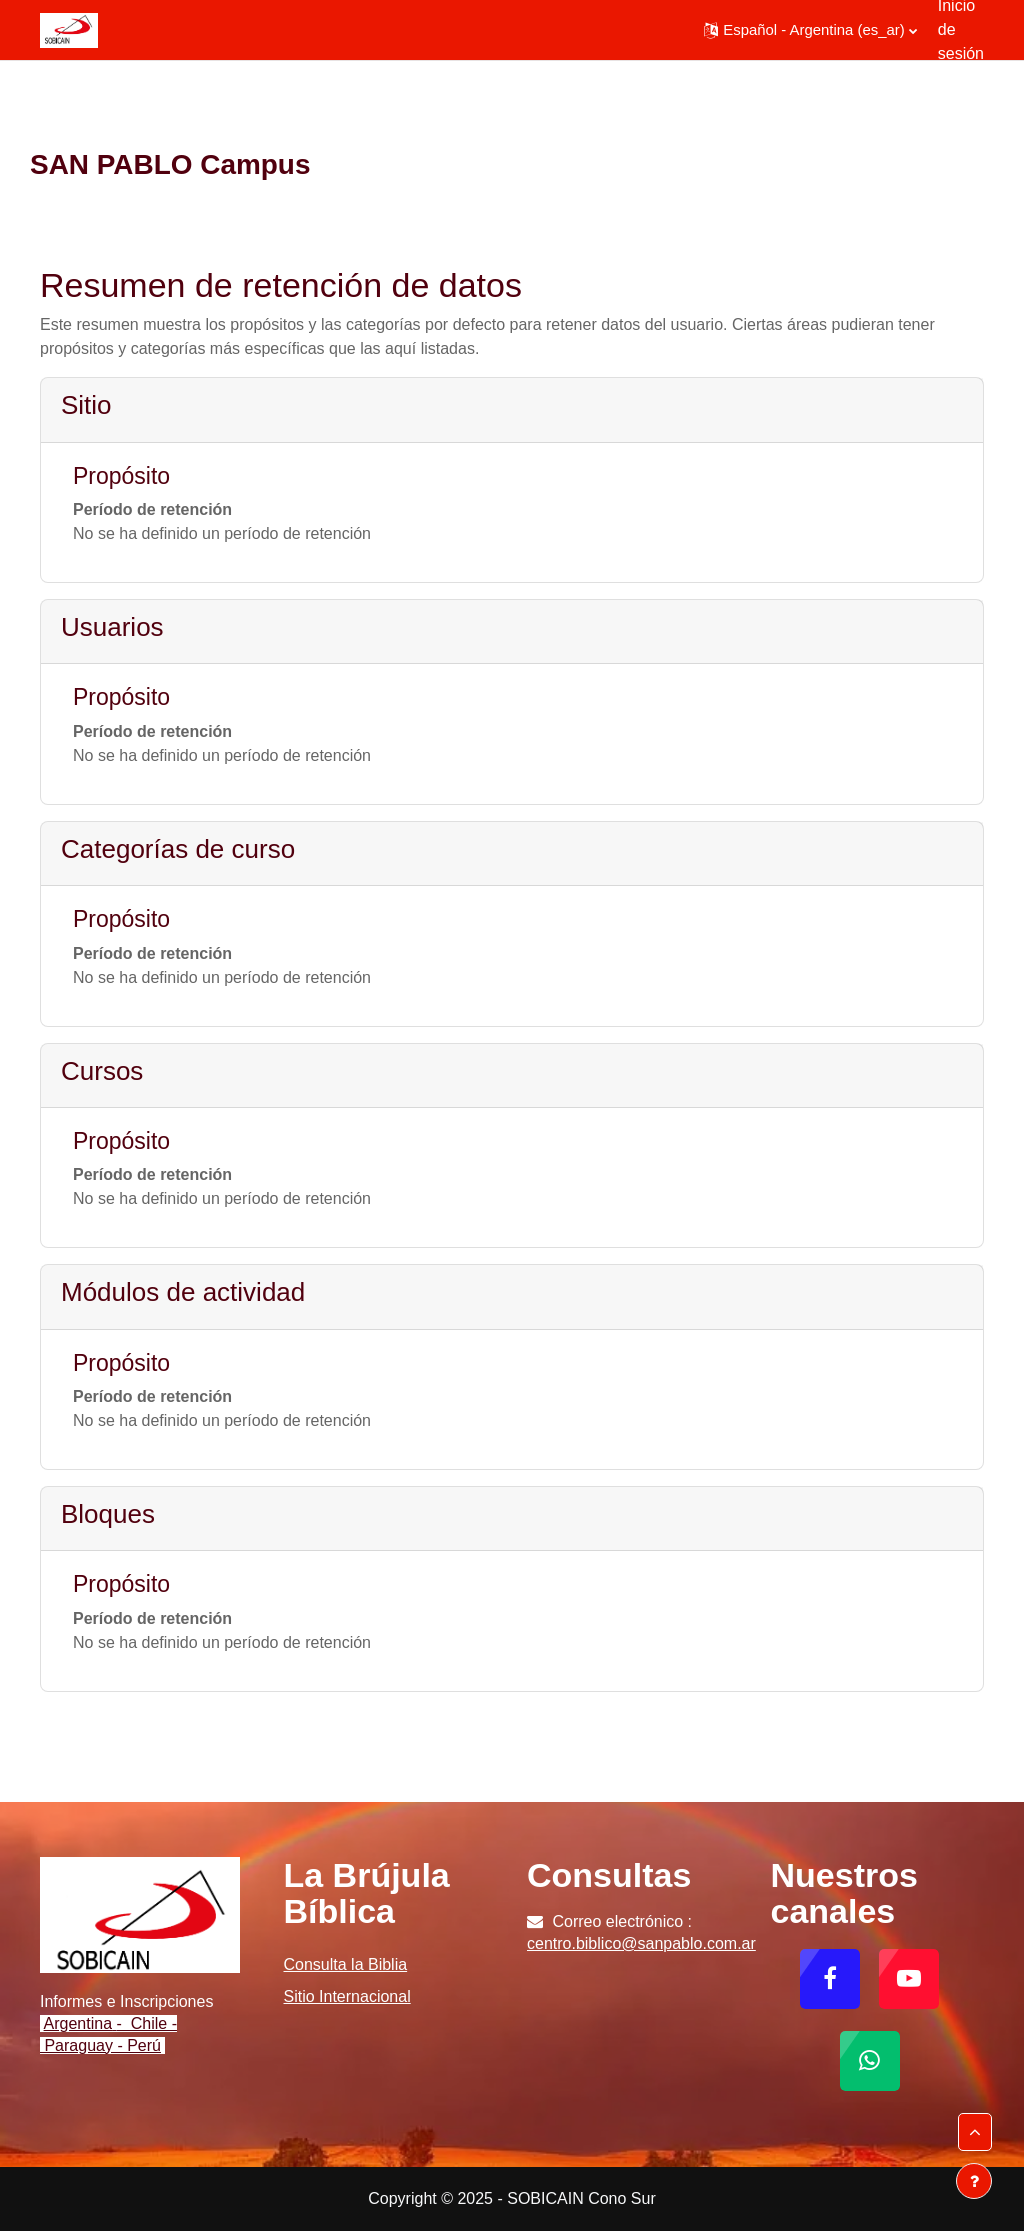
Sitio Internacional (347, 1996)
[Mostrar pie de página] (974, 2181)
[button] (810, 30)
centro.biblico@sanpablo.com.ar (641, 1943)
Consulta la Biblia (346, 1964)
